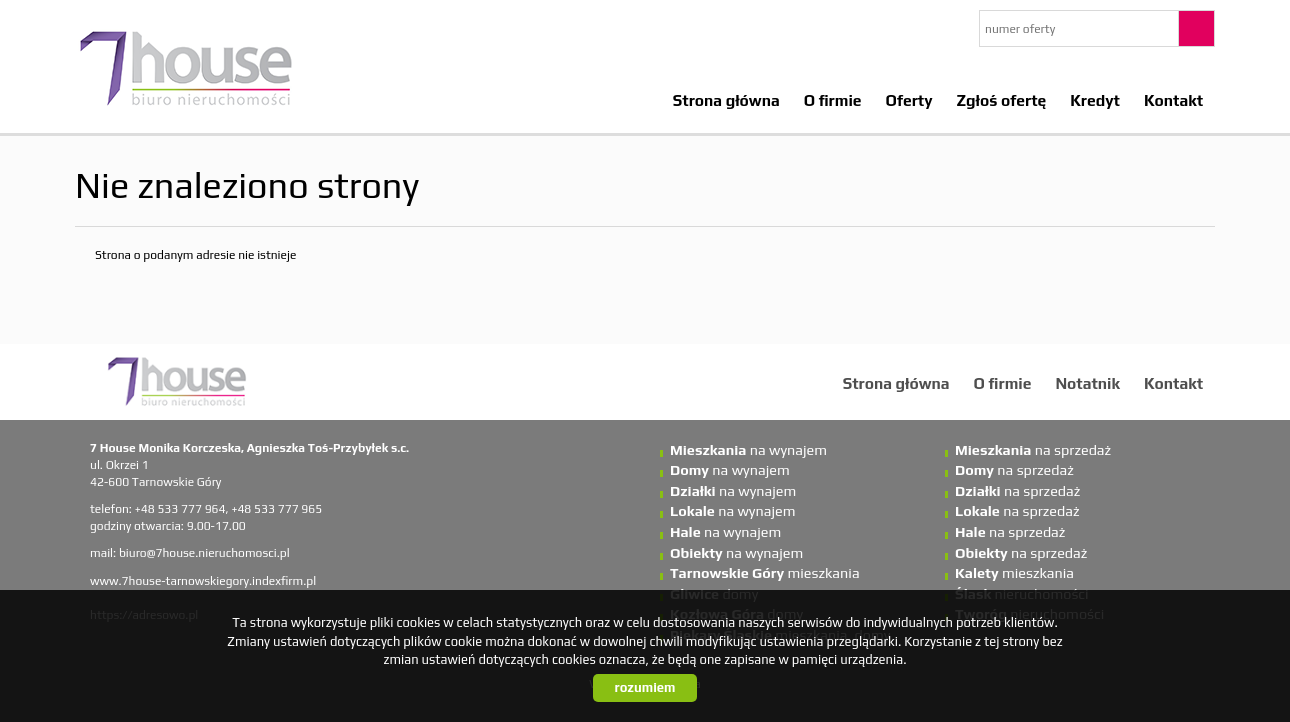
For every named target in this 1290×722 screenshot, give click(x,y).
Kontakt (1173, 100)
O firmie (833, 100)
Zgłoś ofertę (1002, 100)
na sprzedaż (1033, 450)
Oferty (909, 100)
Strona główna (726, 100)
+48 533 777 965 (276, 509)
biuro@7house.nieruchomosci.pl (204, 553)
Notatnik (1087, 383)
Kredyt (1095, 100)
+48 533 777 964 (180, 509)
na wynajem (748, 450)
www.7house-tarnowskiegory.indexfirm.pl (203, 581)
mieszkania (765, 573)
